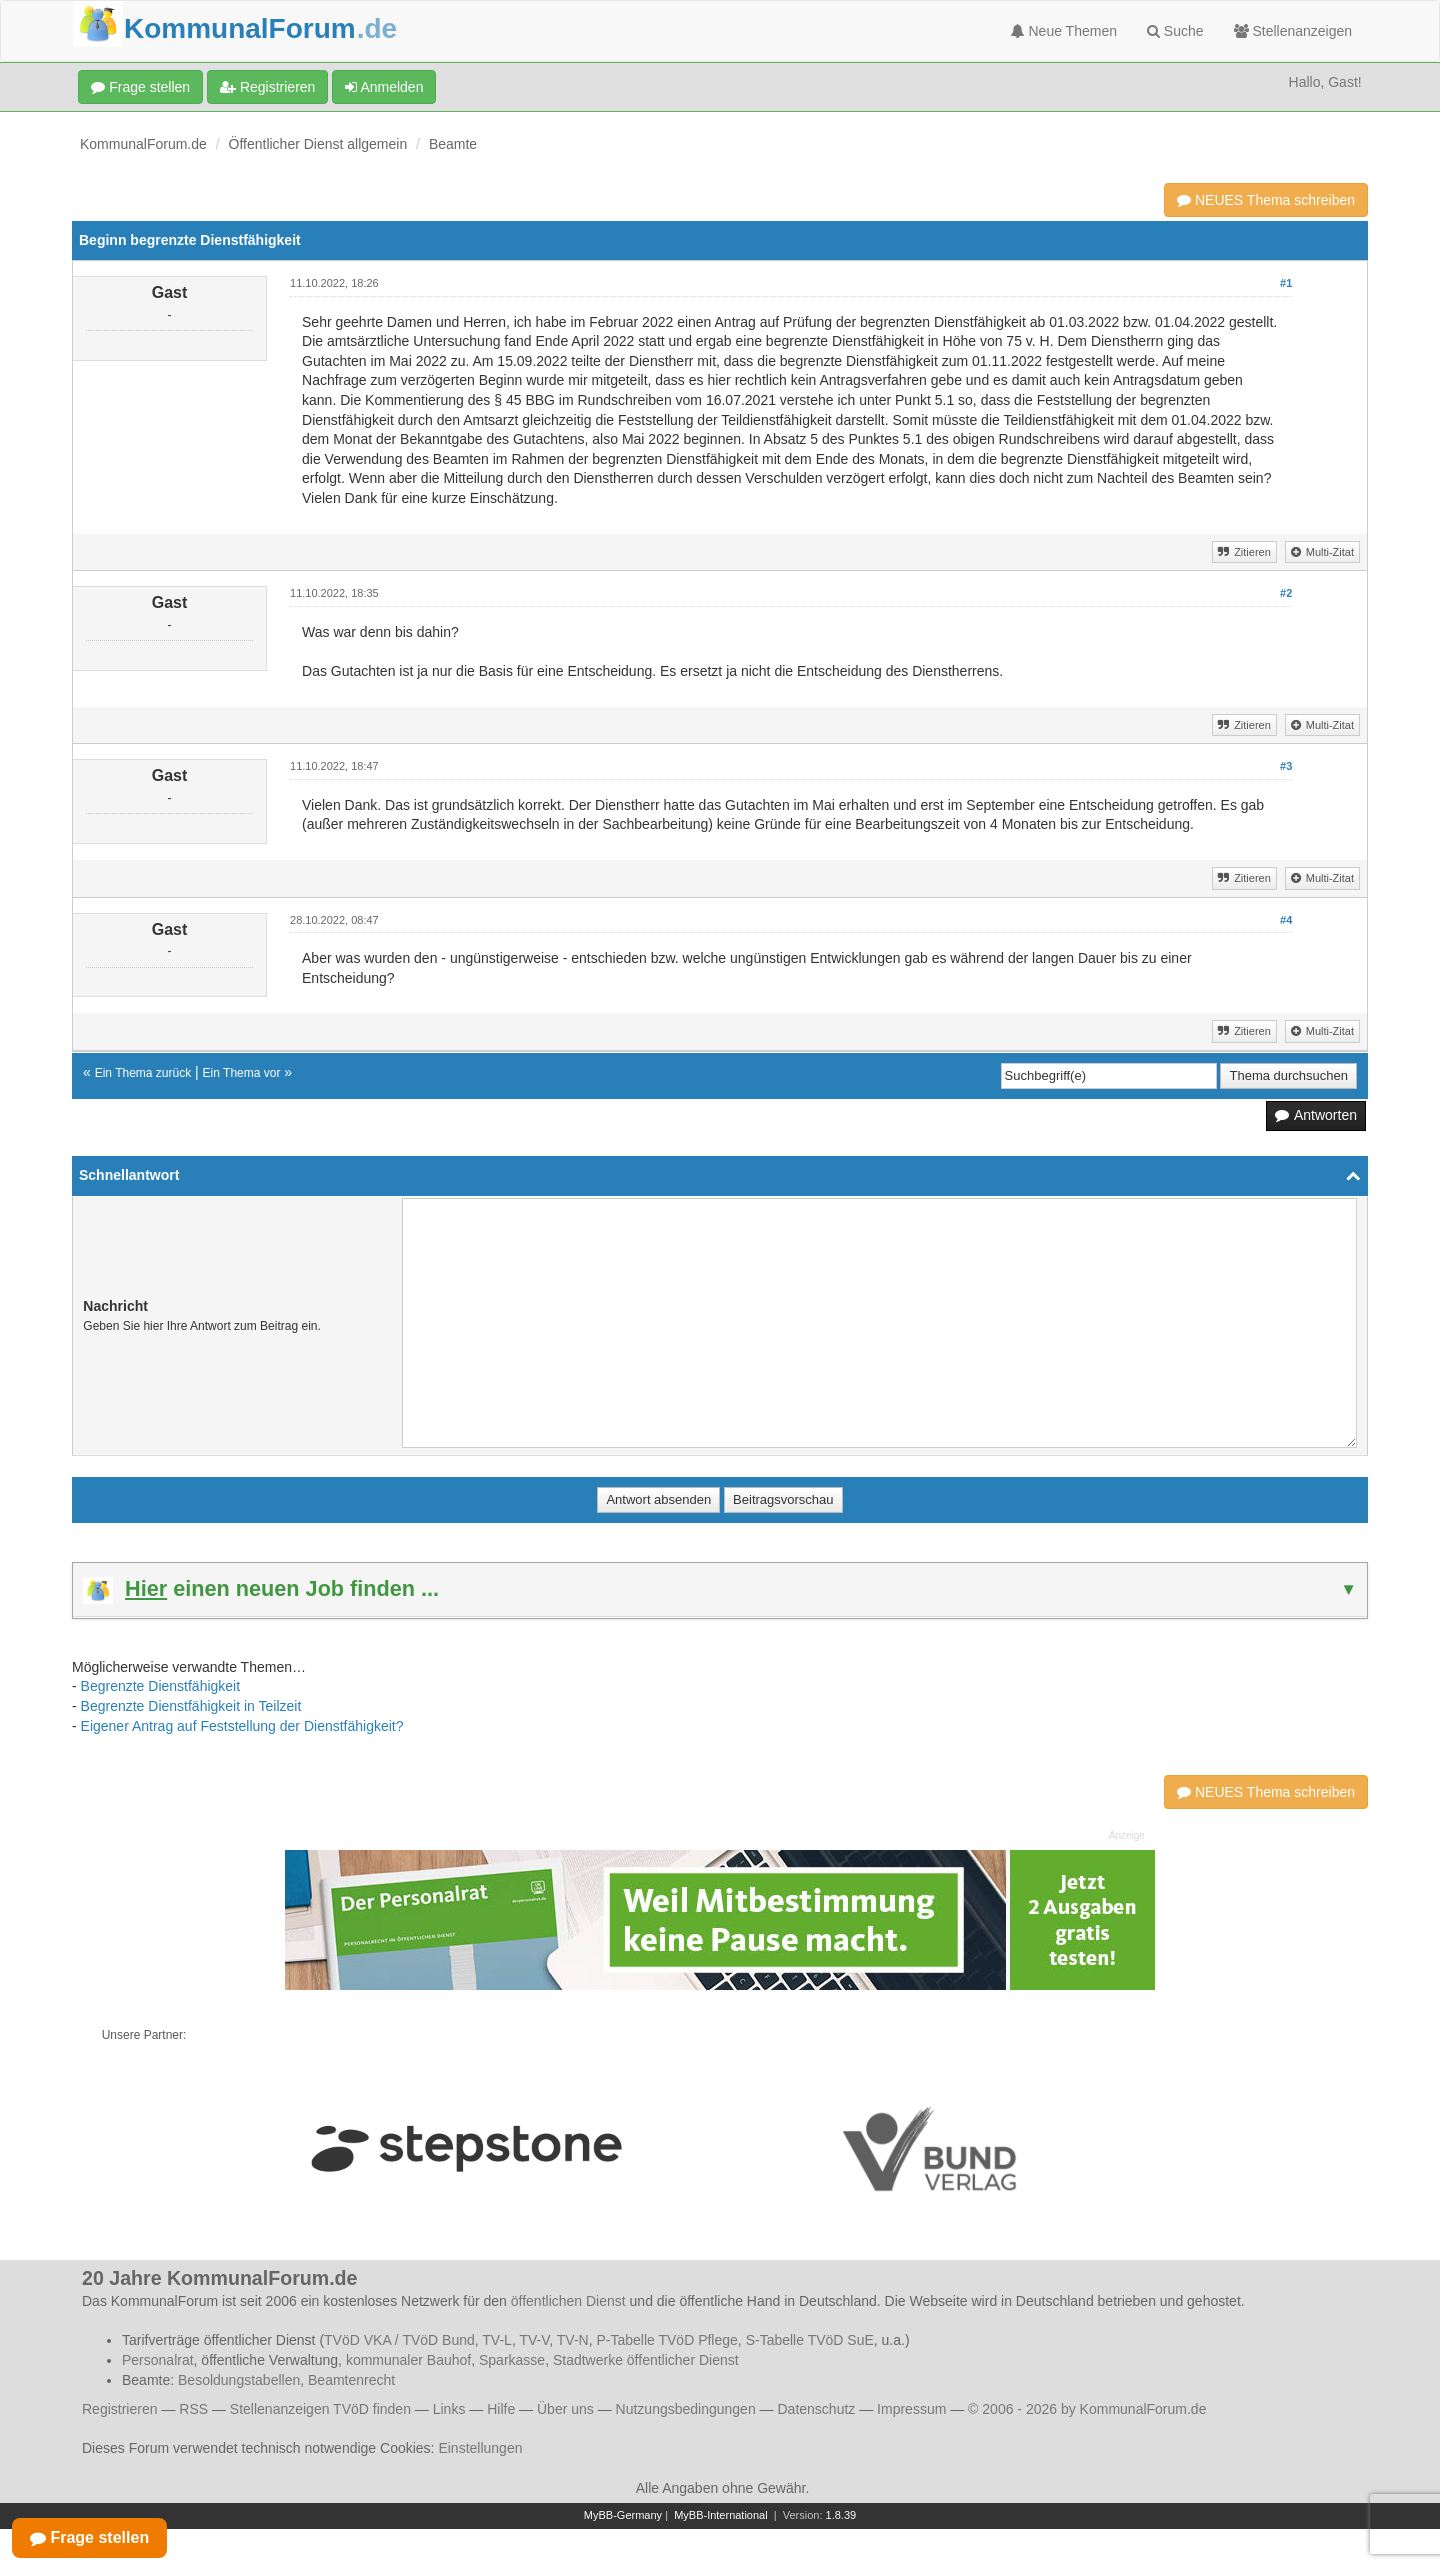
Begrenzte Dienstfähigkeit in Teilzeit (191, 1706)
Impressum (911, 2409)
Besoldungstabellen (239, 2380)
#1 (1286, 283)
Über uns (565, 2409)
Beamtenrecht (351, 2380)
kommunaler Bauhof (408, 2360)
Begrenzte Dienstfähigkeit (161, 1686)
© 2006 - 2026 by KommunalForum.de (1087, 2409)
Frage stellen (140, 87)
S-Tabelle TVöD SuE (810, 2340)
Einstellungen (480, 2448)
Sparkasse (512, 2360)
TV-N (573, 2340)
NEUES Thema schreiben (1266, 200)
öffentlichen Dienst (568, 2301)
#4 (1286, 920)
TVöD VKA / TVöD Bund (399, 2340)
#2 (1286, 593)
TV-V (534, 2340)
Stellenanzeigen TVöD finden (320, 2409)
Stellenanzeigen (1293, 31)
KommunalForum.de (143, 144)
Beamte (453, 144)
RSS (193, 2409)
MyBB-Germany (623, 2515)
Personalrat (158, 2360)
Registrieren (267, 87)
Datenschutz (816, 2409)
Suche (1175, 31)
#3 (1286, 766)
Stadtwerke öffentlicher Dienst (646, 2360)
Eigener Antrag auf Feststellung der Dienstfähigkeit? (242, 1726)
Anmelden (384, 87)
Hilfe (501, 2409)
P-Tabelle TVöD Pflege (666, 2340)
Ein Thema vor (242, 1073)
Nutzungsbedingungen (686, 2409)
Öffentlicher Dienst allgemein (318, 144)
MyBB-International (721, 2515)
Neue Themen (1064, 31)
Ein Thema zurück (143, 1073)
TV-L (497, 2340)
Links (449, 2409)
